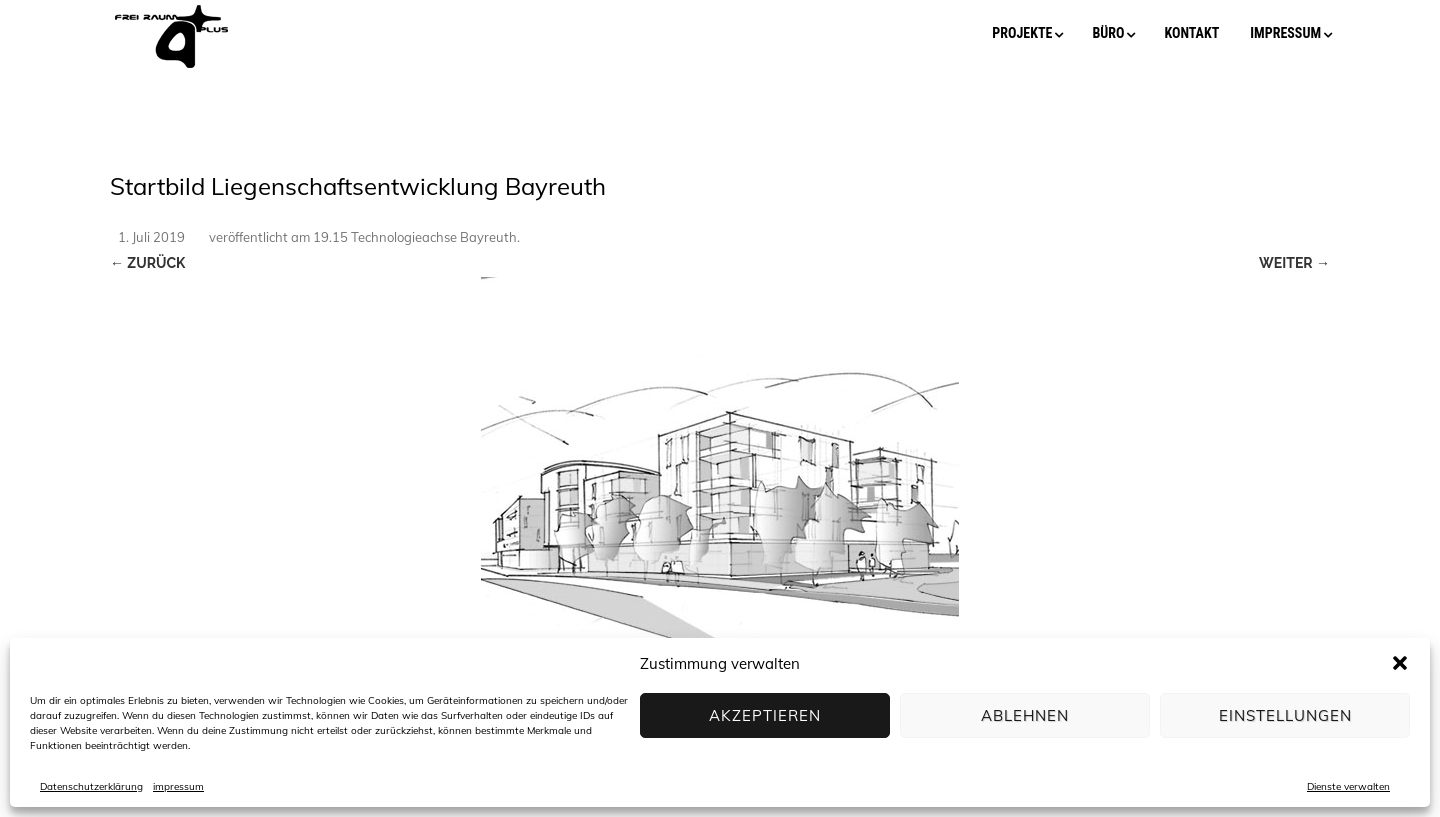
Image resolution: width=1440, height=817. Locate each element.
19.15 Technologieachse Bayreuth (415, 237)
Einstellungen (1285, 715)
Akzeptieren (765, 715)
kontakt (1191, 33)
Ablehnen (1025, 715)
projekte (1022, 33)
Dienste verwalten (1348, 786)
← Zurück (147, 263)
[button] (1400, 663)
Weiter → (1294, 263)
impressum (178, 786)
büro (1108, 33)
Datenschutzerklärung (91, 786)
